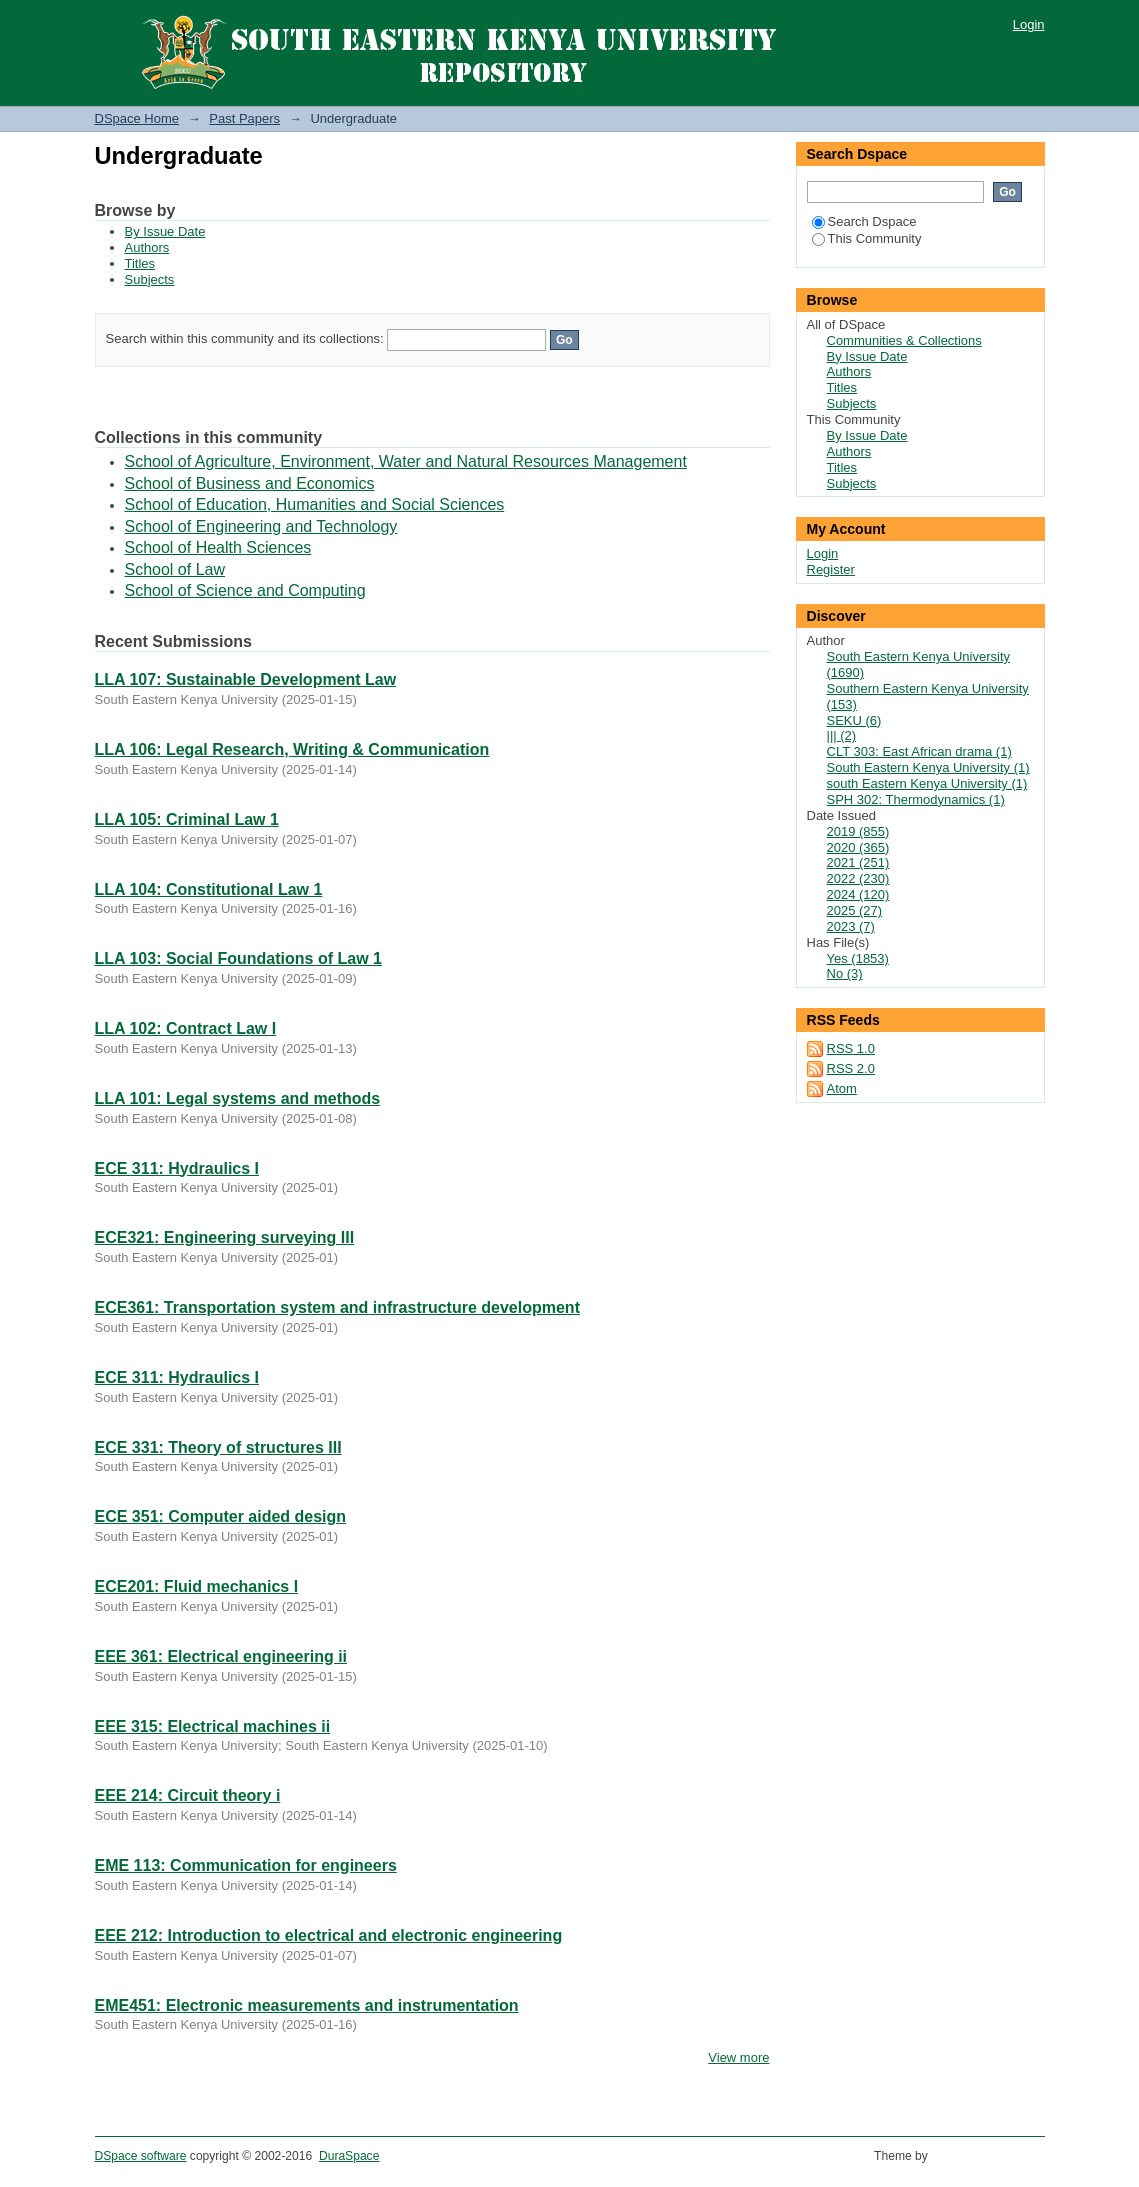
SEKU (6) (854, 720)
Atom (842, 1088)
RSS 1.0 (851, 1048)
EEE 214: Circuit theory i (188, 1795)
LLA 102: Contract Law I (186, 1028)
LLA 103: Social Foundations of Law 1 (238, 958)
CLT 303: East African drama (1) (919, 751)
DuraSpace (349, 2156)
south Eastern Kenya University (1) (927, 783)
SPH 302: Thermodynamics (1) (916, 799)
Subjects (150, 279)
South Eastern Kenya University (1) (928, 767)
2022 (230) (858, 878)
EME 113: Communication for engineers (246, 1865)
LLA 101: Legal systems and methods (238, 1098)
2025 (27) (855, 910)
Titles (140, 263)
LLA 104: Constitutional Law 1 (209, 889)
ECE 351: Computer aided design (221, 1516)
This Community (867, 238)
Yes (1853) (858, 958)
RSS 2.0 (851, 1068)
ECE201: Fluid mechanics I (197, 1586)
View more (738, 2057)
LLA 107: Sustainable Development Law (246, 679)
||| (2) (842, 735)
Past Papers (244, 118)
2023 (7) (851, 926)
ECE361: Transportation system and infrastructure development (337, 1307)
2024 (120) (858, 894)
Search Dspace (864, 221)
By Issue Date (165, 231)
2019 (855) (858, 831)
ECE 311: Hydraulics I (177, 1168)
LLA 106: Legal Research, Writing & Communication (292, 749)
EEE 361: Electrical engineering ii (221, 1656)
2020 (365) (858, 847)
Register (831, 569)
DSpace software (141, 2156)
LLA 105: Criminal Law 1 (187, 819)
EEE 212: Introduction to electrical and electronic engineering (329, 1935)
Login (1029, 24)
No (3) (845, 973)
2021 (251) (858, 862)
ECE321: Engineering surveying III (225, 1237)
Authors (147, 247)
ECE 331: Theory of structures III (218, 1447)
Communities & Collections (904, 340)
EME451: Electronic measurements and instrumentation (307, 2005)
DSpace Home (137, 118)
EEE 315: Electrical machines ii (213, 1726)
